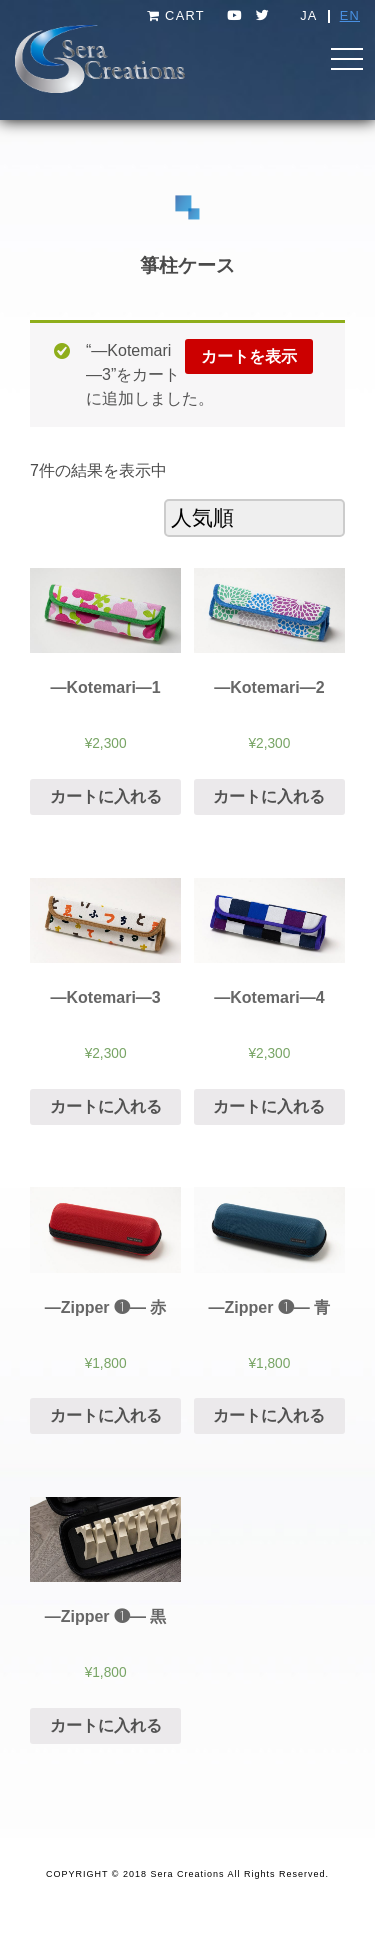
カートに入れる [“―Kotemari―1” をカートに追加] (106, 796)
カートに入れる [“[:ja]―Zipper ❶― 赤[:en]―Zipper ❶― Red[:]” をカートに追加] (106, 1415)
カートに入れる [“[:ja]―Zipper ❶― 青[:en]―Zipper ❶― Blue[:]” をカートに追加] (269, 1415)
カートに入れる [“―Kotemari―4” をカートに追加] (269, 1106)
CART (176, 15)
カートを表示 (249, 356)
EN (350, 15)
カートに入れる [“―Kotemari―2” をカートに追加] (269, 796)
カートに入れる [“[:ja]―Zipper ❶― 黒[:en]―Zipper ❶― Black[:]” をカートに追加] (106, 1725)
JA (309, 15)
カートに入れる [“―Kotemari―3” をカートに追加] (106, 1106)
